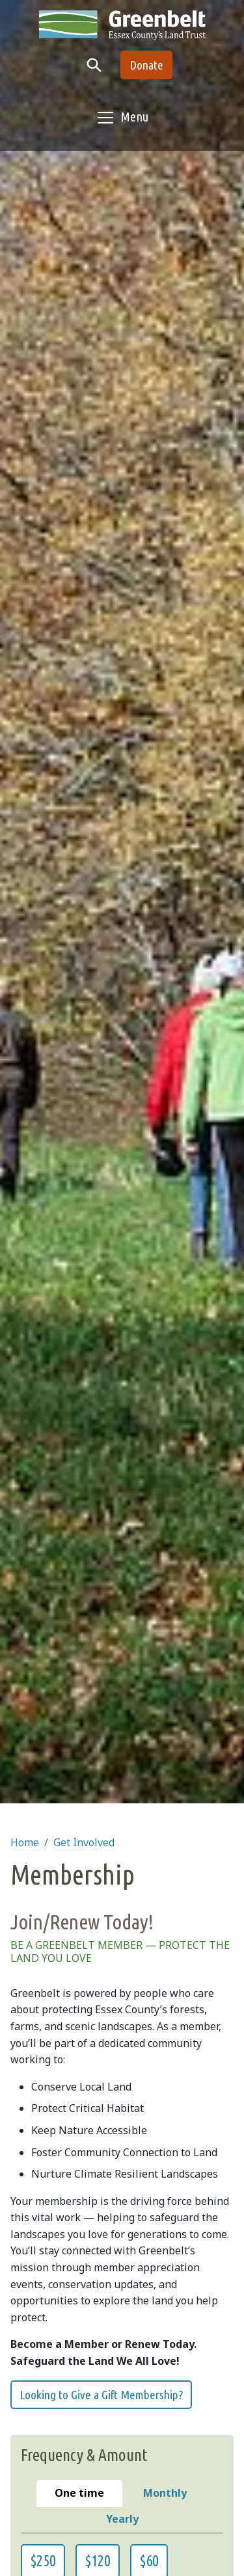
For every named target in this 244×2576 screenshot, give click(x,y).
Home (24, 1842)
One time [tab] (88, 2492)
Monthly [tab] (175, 2492)
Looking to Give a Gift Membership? (101, 2395)
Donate (146, 65)
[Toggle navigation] (122, 117)
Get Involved (84, 1842)
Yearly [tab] (156, 2518)
